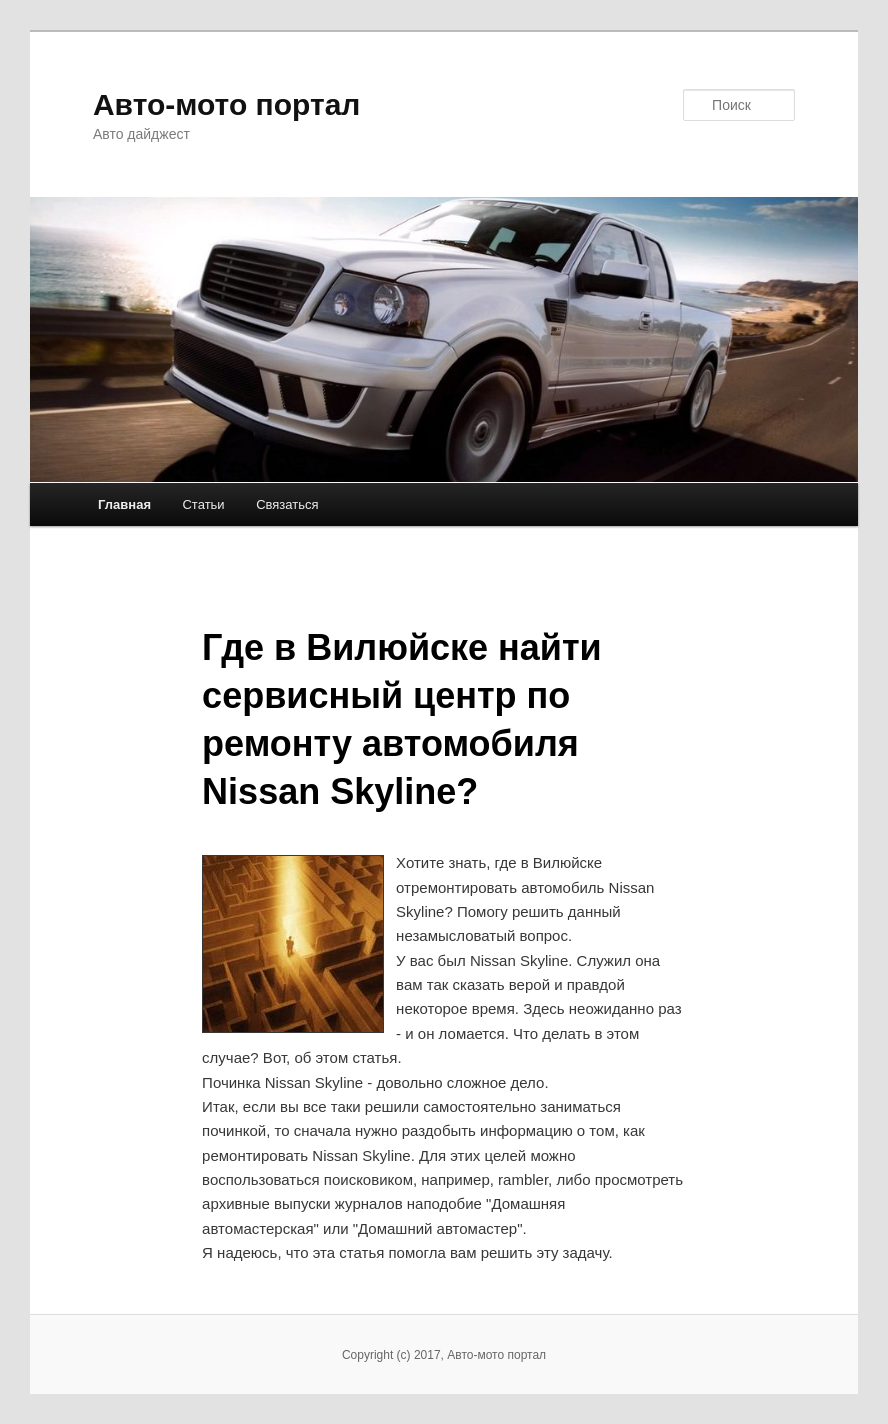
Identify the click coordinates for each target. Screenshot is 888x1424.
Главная (124, 504)
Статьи (203, 504)
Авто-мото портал (226, 104)
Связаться (287, 504)
